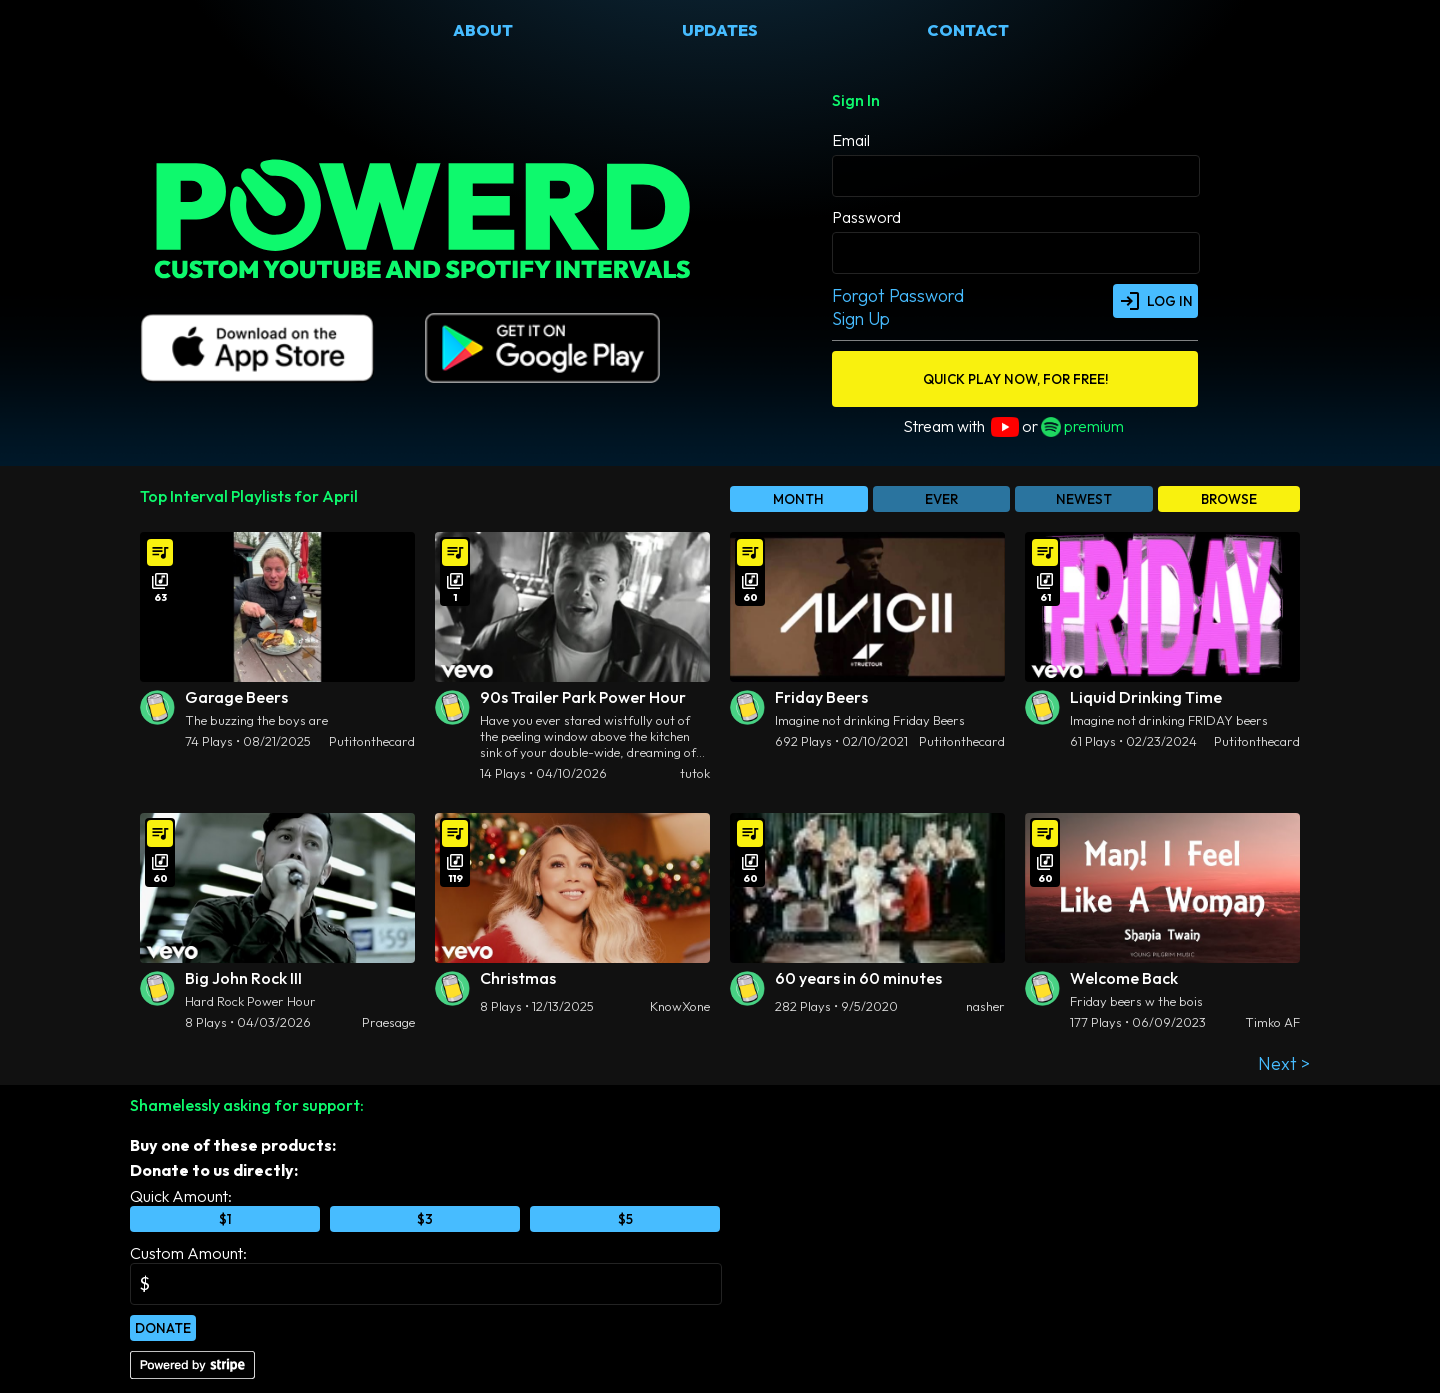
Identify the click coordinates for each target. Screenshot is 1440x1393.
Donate (163, 1328)
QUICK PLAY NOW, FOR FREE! (1015, 379)
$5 (625, 1219)
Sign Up (861, 318)
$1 (225, 1219)
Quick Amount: (181, 1196)
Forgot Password (898, 295)
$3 (425, 1219)
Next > (1284, 1063)
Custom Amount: (188, 1253)
